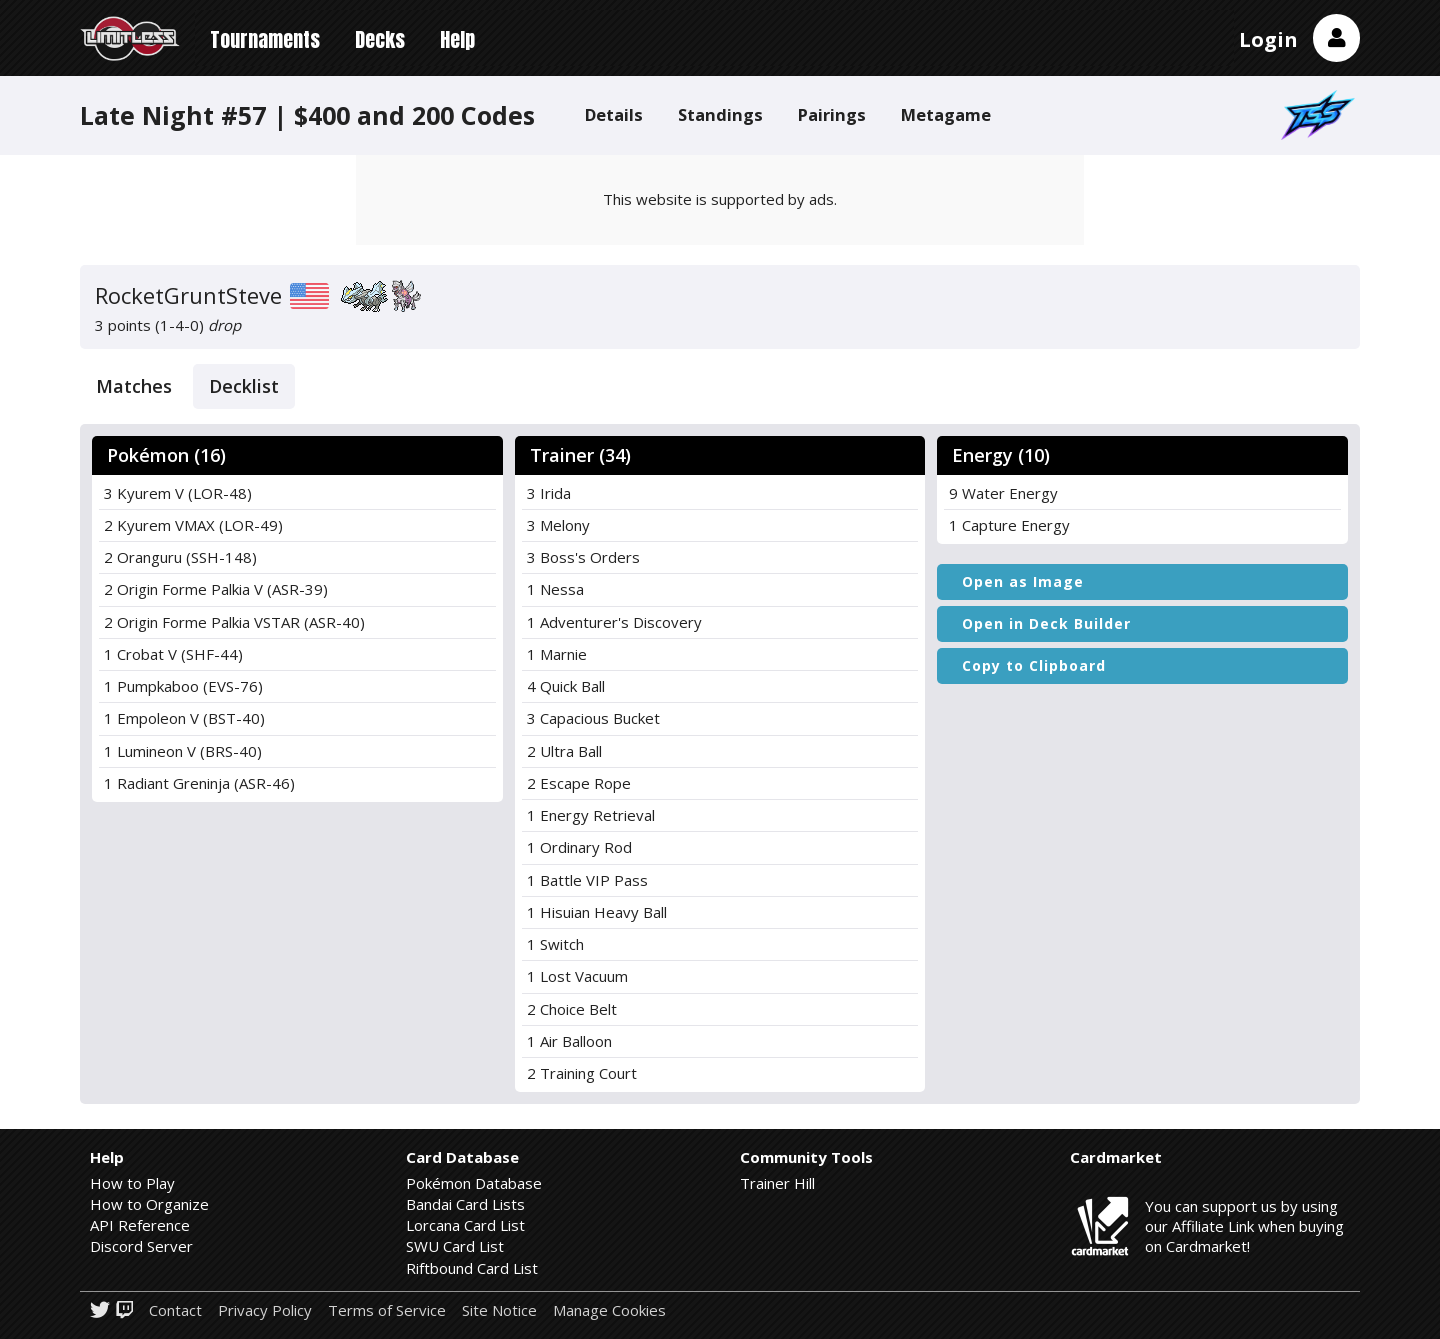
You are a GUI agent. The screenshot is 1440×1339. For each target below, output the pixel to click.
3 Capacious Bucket (593, 718)
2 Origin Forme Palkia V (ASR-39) (216, 589)
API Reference (140, 1225)
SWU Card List (455, 1246)
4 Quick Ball (566, 686)
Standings (720, 114)
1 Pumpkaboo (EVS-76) (183, 686)
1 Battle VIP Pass (587, 880)
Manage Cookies (609, 1310)
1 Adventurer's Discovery (614, 622)
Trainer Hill (777, 1183)
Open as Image (1023, 581)
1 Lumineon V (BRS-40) (183, 751)
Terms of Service (387, 1310)
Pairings (832, 114)
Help (457, 39)
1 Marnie (557, 654)
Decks (380, 39)
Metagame (946, 114)
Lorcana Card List (465, 1225)
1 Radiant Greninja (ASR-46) (199, 783)
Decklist (244, 386)
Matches (134, 386)
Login (1268, 39)
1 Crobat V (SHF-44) (173, 654)
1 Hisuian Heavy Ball (597, 912)
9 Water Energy (1003, 493)
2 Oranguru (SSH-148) (180, 557)
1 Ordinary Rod (579, 847)
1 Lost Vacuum (577, 976)
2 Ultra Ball (564, 751)
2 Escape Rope (579, 783)
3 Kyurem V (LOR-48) (178, 493)
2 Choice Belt (572, 1009)
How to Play (132, 1183)
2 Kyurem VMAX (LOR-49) (193, 525)
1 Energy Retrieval (591, 815)
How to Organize (149, 1204)
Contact (175, 1310)
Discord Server (141, 1246)
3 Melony (558, 525)
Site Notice (499, 1310)
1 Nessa (555, 589)
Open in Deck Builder (1046, 623)
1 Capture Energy (1009, 525)
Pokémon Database (474, 1183)
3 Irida (549, 493)
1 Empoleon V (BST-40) (184, 718)
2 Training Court (582, 1073)
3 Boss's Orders (583, 557)
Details (614, 114)
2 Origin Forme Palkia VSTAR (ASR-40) (234, 622)
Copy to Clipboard (1034, 665)
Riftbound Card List (472, 1268)
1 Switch (555, 944)
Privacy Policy (265, 1310)
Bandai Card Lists (465, 1204)
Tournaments (265, 39)
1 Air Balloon (569, 1041)
